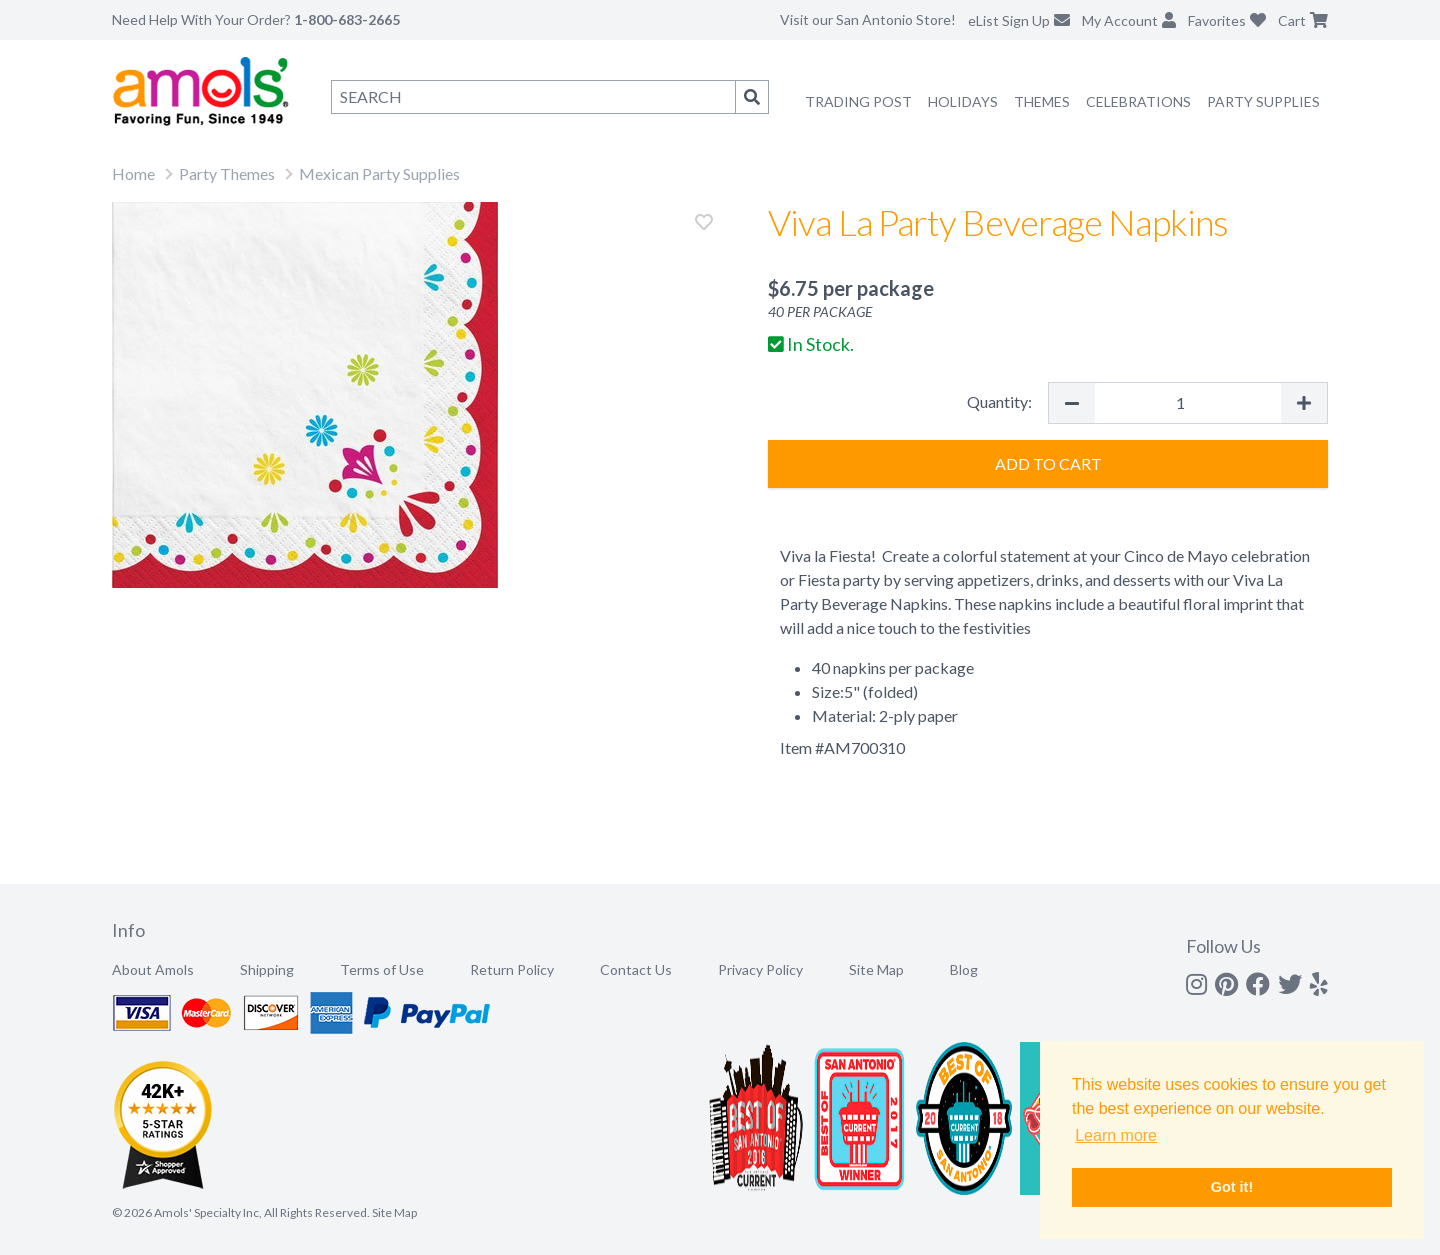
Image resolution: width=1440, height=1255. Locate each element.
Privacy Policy (760, 969)
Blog (964, 969)
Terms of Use (382, 969)
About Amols (153, 969)
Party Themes (227, 173)
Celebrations (1138, 101)
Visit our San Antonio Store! (868, 19)
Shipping (267, 969)
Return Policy (512, 969)
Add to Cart (1048, 463)
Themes (1042, 101)
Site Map (876, 969)
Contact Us (636, 969)
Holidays (963, 101)
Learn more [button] (1116, 1135)
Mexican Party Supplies (379, 173)
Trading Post (858, 101)
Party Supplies (1263, 101)
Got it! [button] (1232, 1187)
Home (133, 173)
